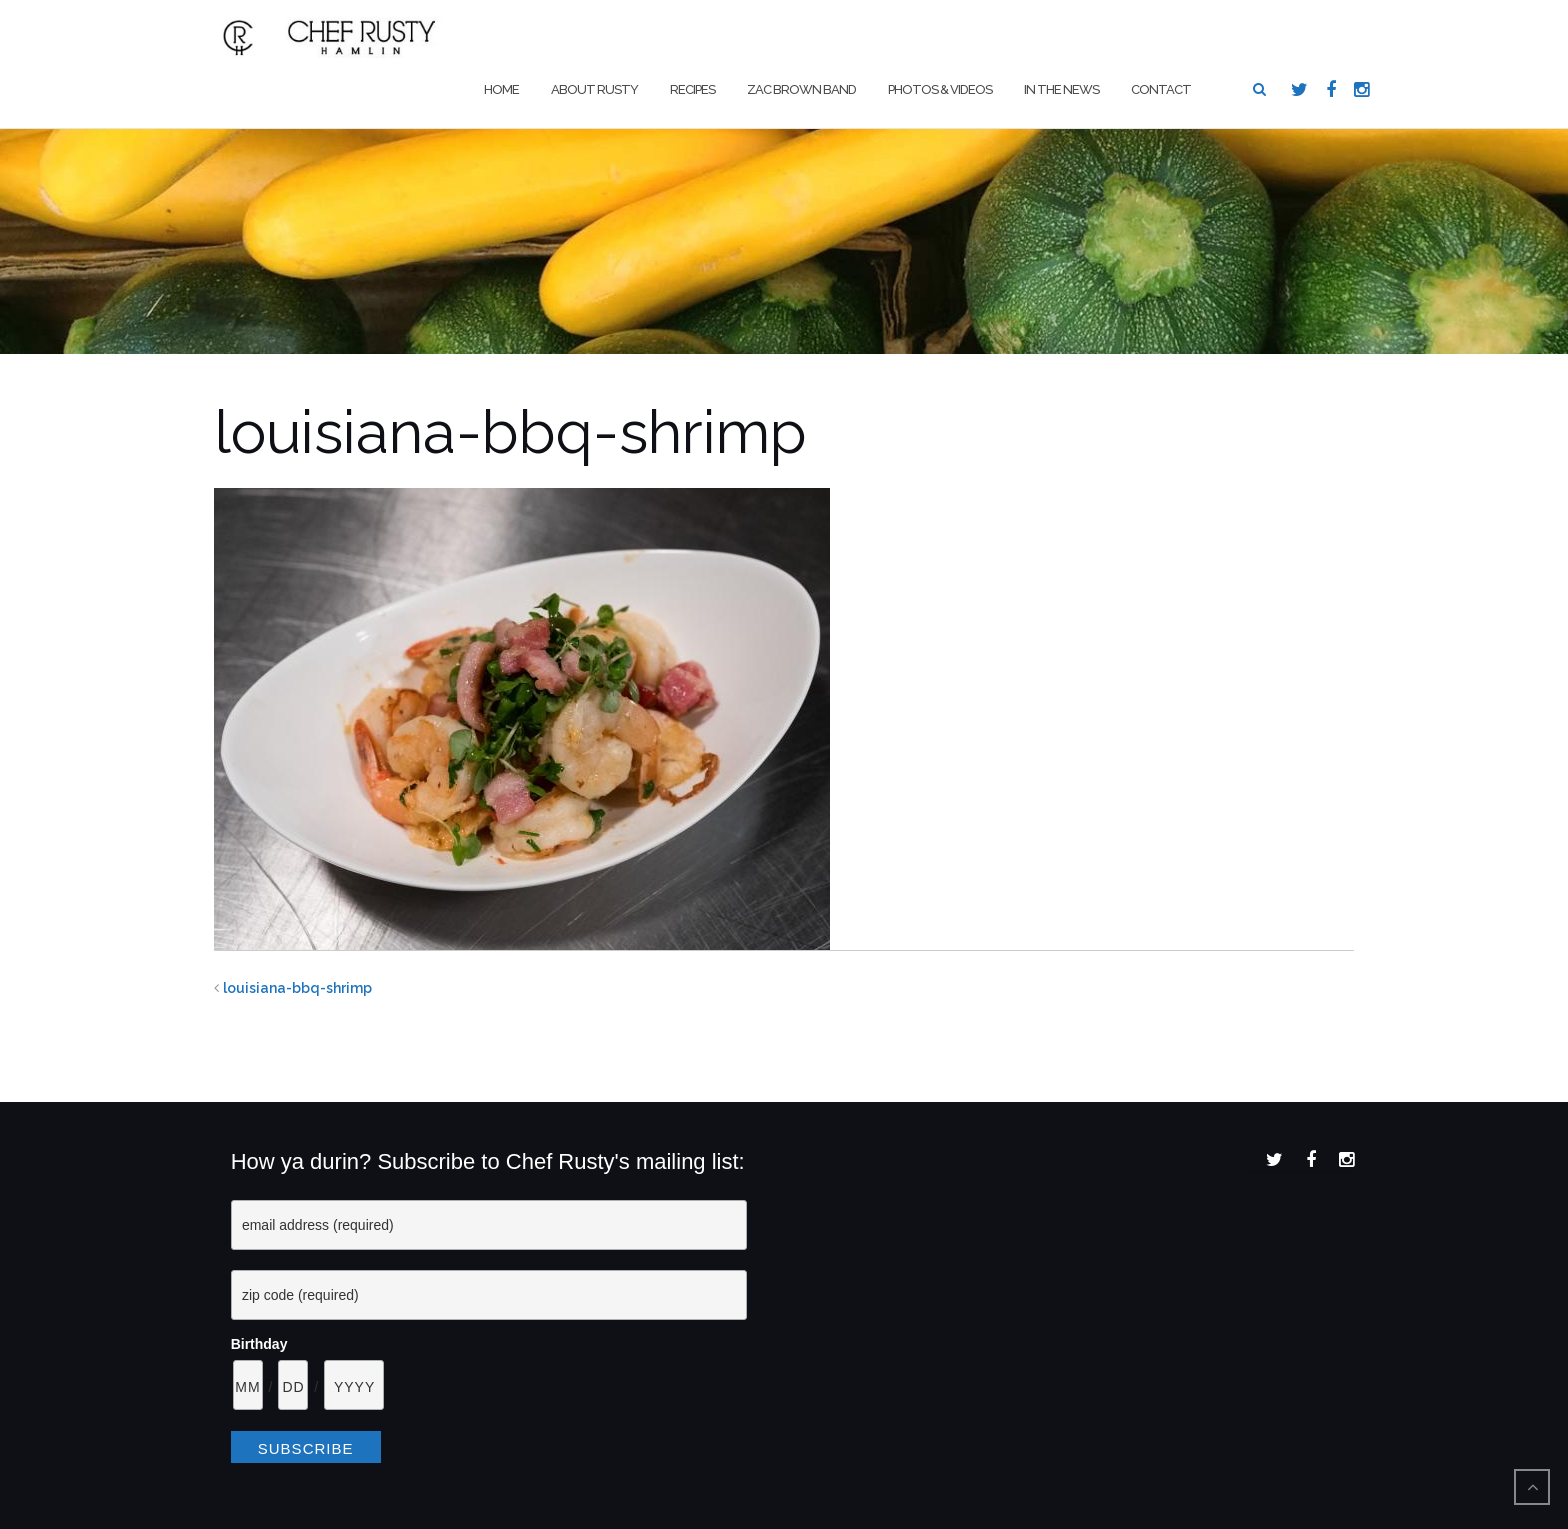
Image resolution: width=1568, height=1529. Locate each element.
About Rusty (594, 89)
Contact (1161, 89)
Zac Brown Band (801, 89)
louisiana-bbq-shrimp (297, 988)
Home (501, 89)
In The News (1061, 89)
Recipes (692, 89)
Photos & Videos (940, 89)
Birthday (259, 1344)
